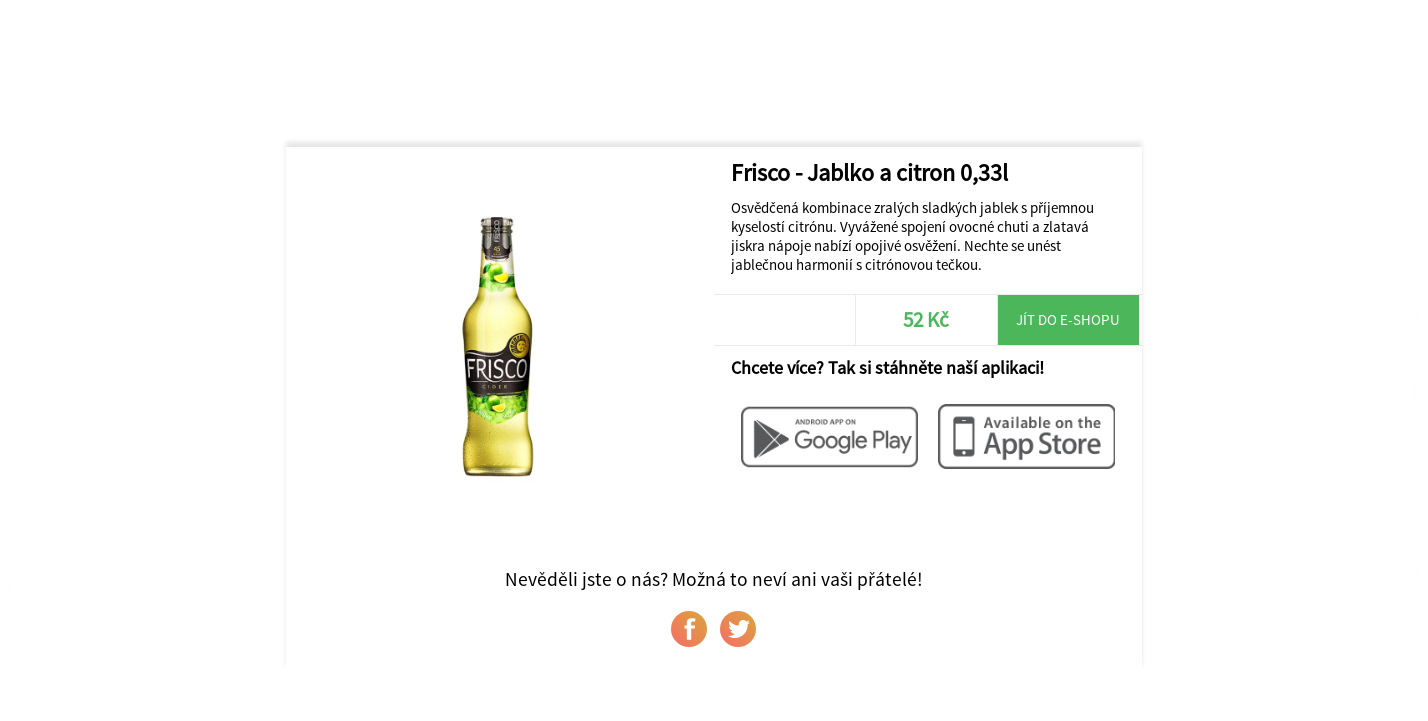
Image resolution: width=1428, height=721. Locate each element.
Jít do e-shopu (1068, 319)
